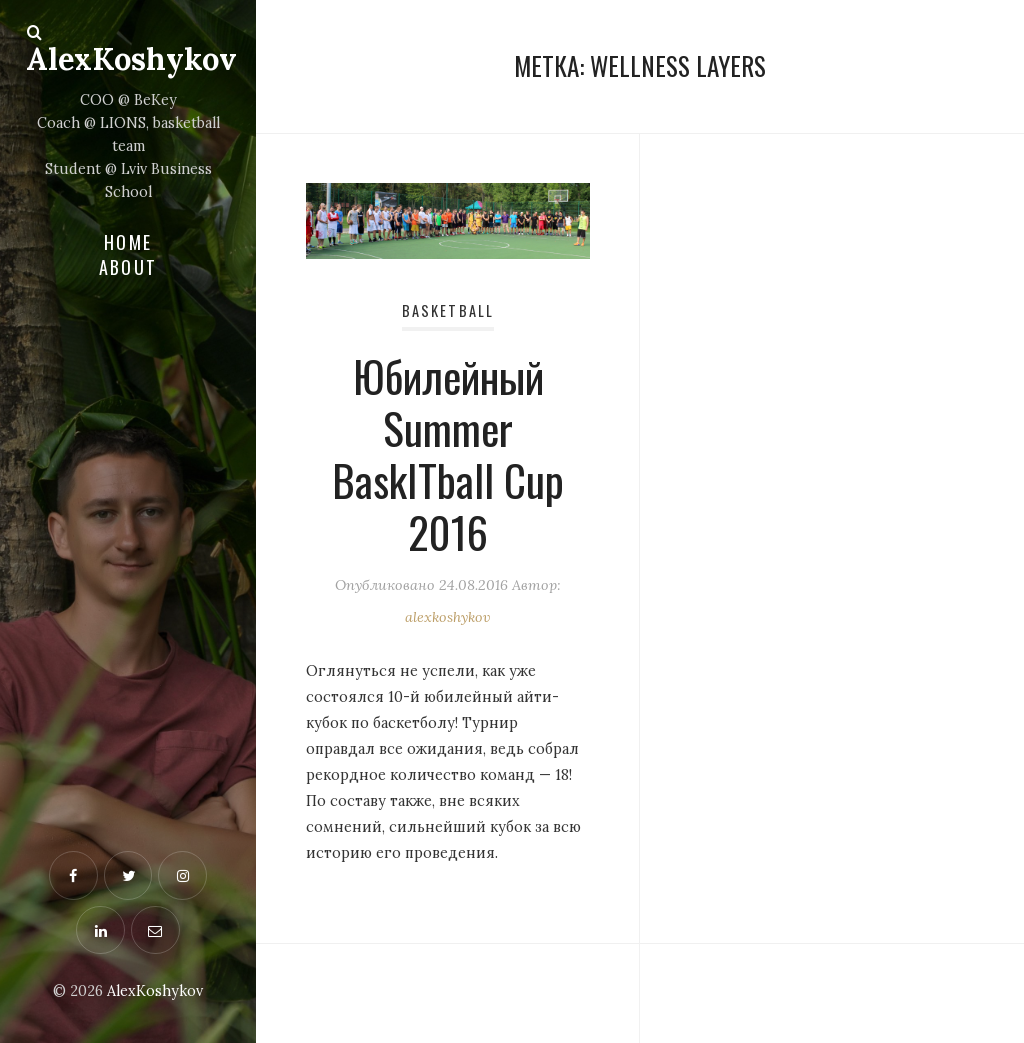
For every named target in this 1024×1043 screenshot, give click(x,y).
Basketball (448, 310)
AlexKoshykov (131, 58)
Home (128, 242)
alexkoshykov (448, 617)
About (128, 267)
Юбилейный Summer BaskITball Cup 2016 (448, 453)
